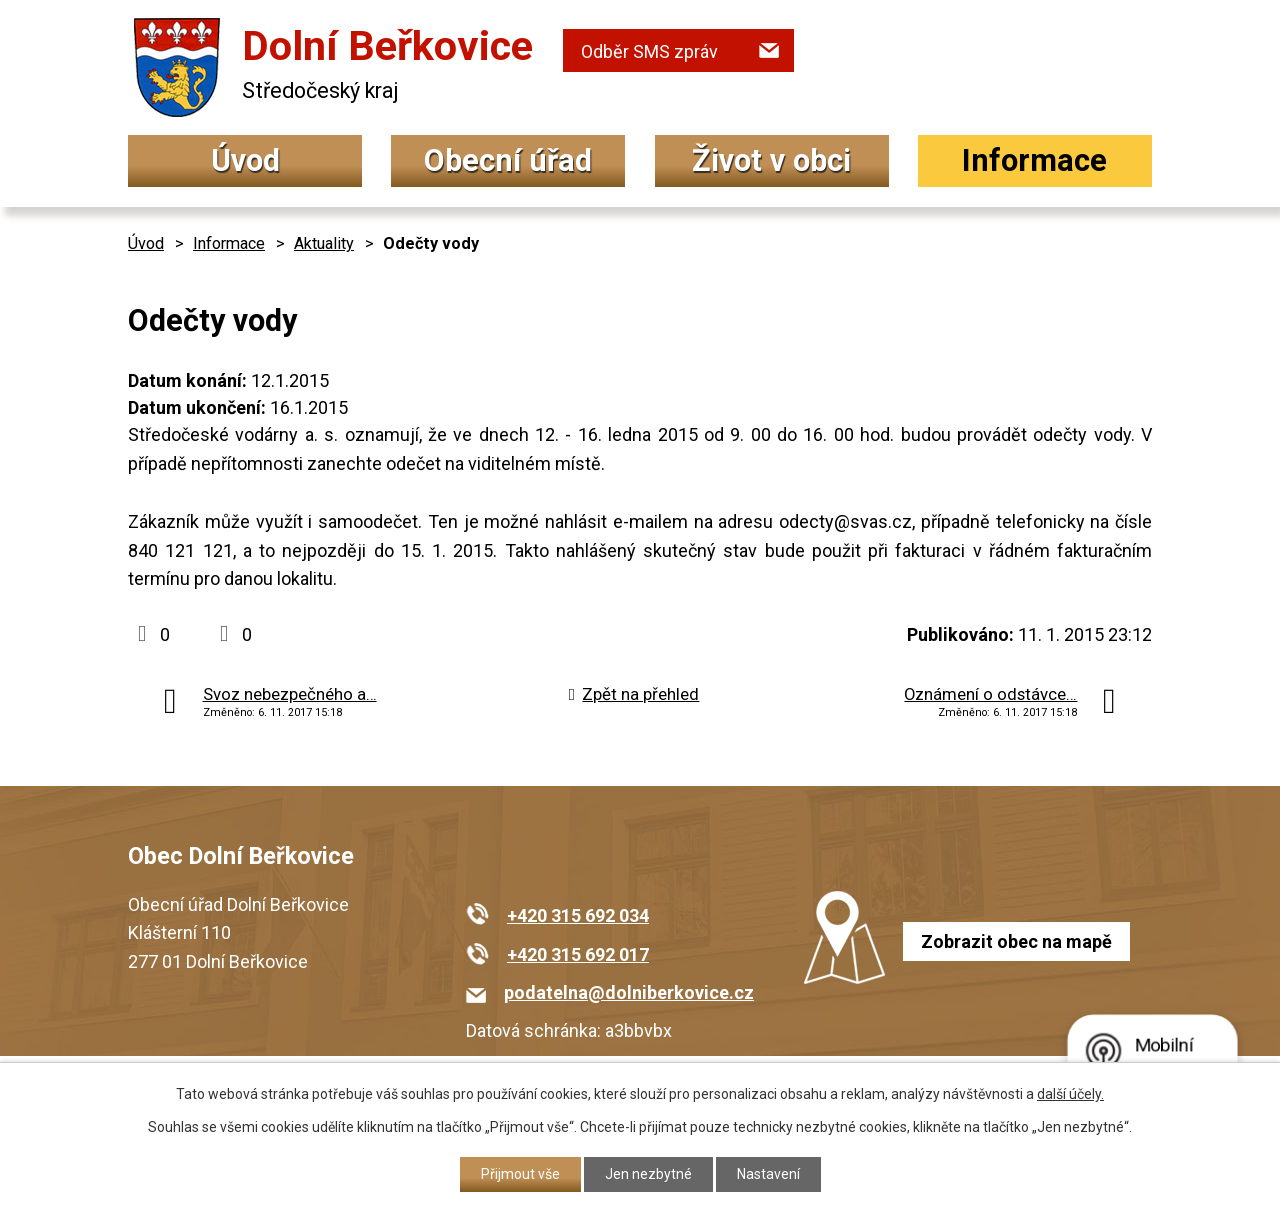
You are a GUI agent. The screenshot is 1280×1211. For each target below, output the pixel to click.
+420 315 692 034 (578, 915)
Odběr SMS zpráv (649, 51)
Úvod (245, 160)
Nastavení (768, 1174)
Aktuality (324, 243)
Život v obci (771, 160)
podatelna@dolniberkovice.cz (629, 992)
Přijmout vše (520, 1174)
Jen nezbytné (648, 1174)
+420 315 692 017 (578, 954)
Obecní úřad (508, 160)
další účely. (1070, 1094)
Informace (1034, 160)
